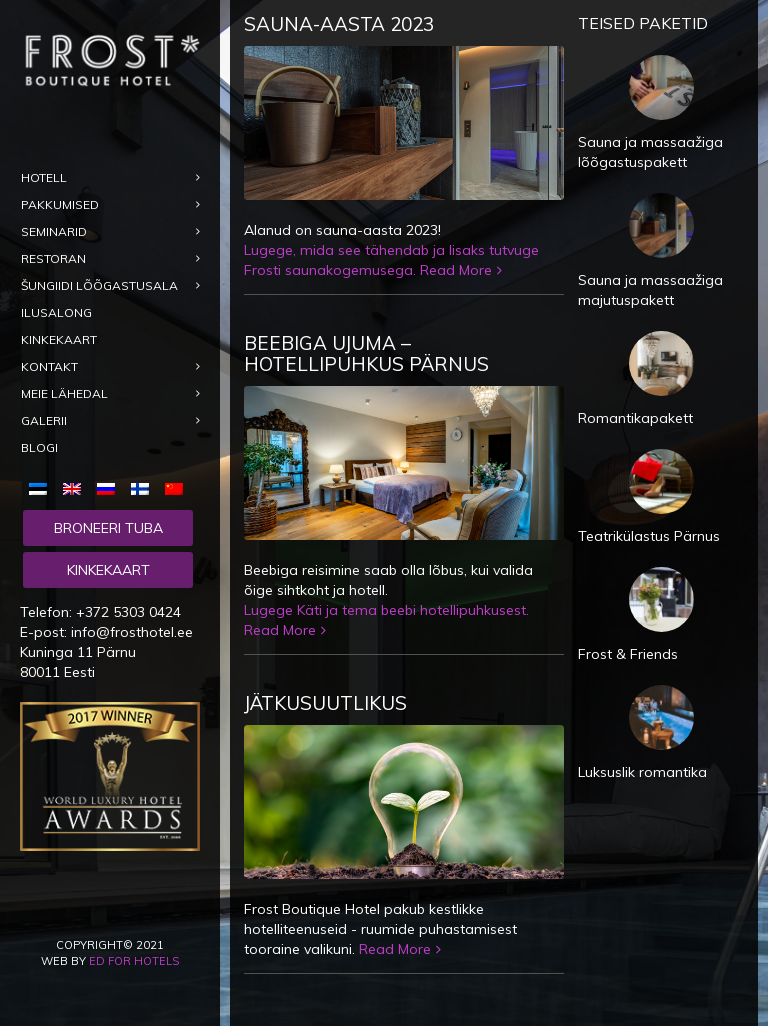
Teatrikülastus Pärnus (649, 536)
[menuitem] (42, 487)
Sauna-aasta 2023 (339, 24)
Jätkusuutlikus (325, 703)
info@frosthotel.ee (132, 632)
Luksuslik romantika (642, 772)
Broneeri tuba (108, 528)
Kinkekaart (108, 570)
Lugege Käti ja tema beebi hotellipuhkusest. (386, 610)
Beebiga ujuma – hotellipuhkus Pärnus (366, 353)
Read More (456, 270)
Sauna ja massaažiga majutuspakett (650, 290)
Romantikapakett (635, 418)
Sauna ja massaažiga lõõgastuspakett (650, 152)
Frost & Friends (628, 654)
